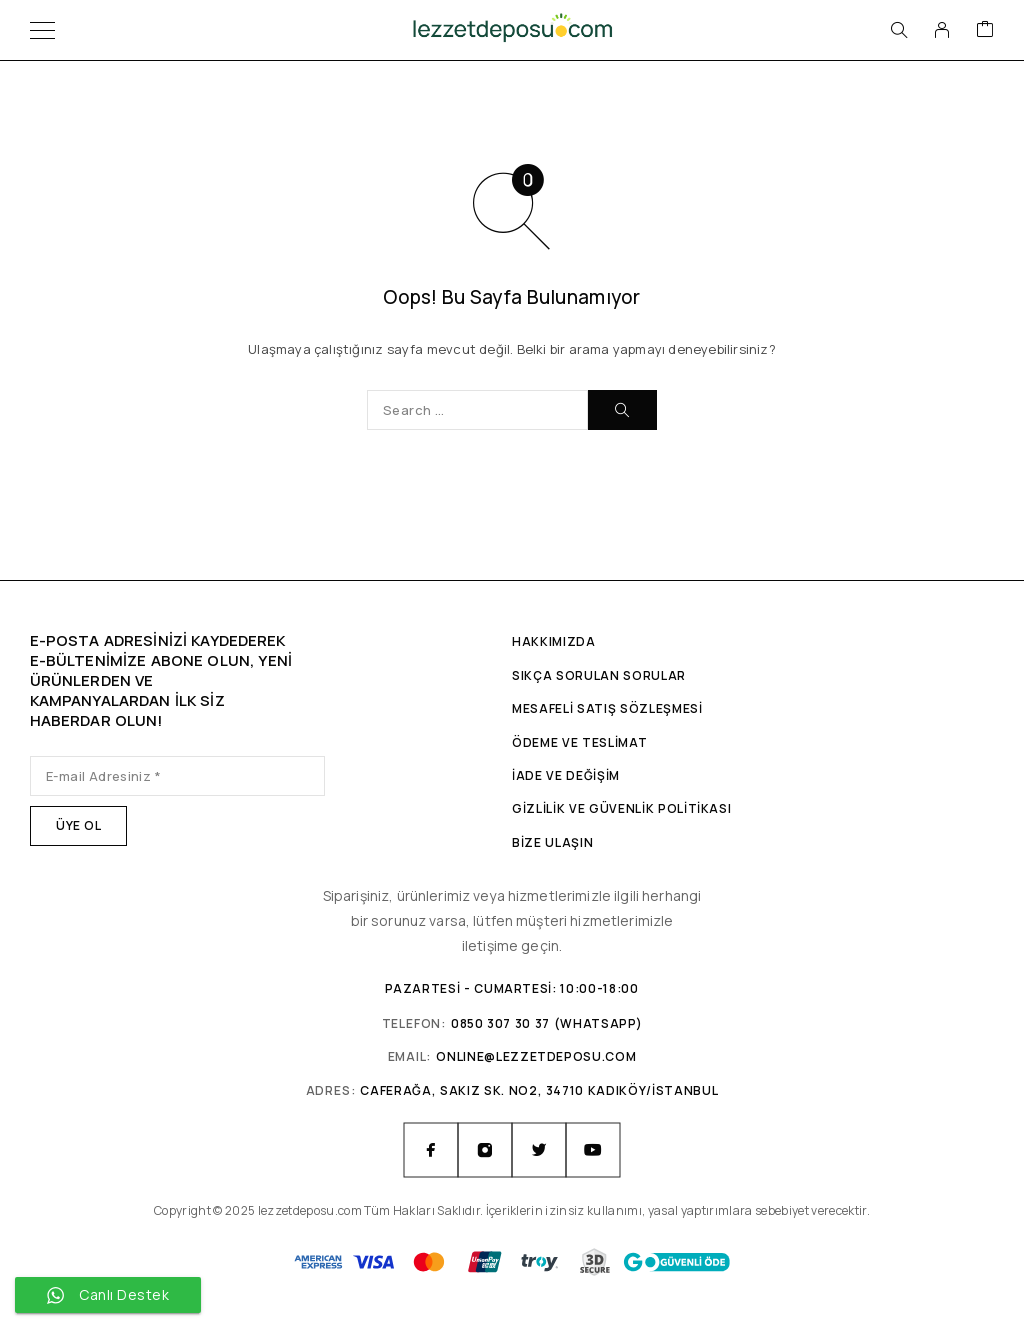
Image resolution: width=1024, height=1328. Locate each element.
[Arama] (899, 30)
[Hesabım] (942, 30)
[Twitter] (539, 1150)
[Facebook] (431, 1150)
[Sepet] (985, 30)
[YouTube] (593, 1150)
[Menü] (42, 30)
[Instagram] (485, 1150)
